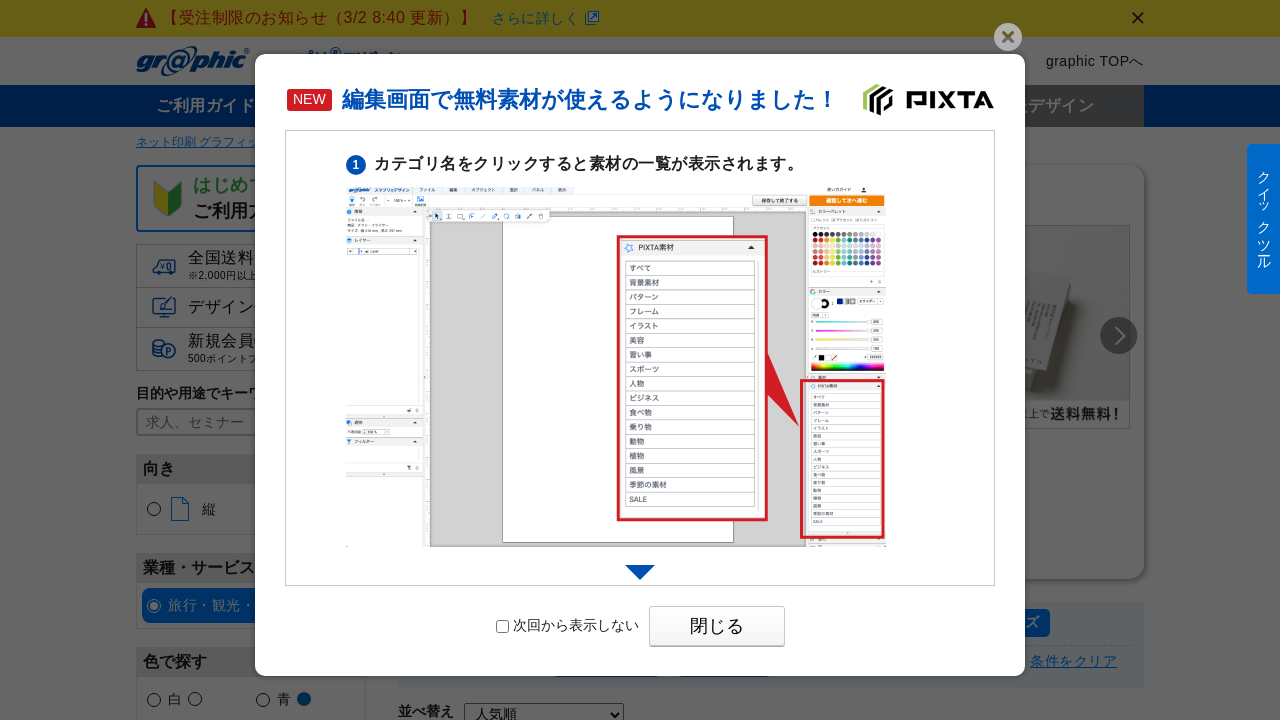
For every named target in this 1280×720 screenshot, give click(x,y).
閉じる (717, 626)
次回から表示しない (567, 625)
